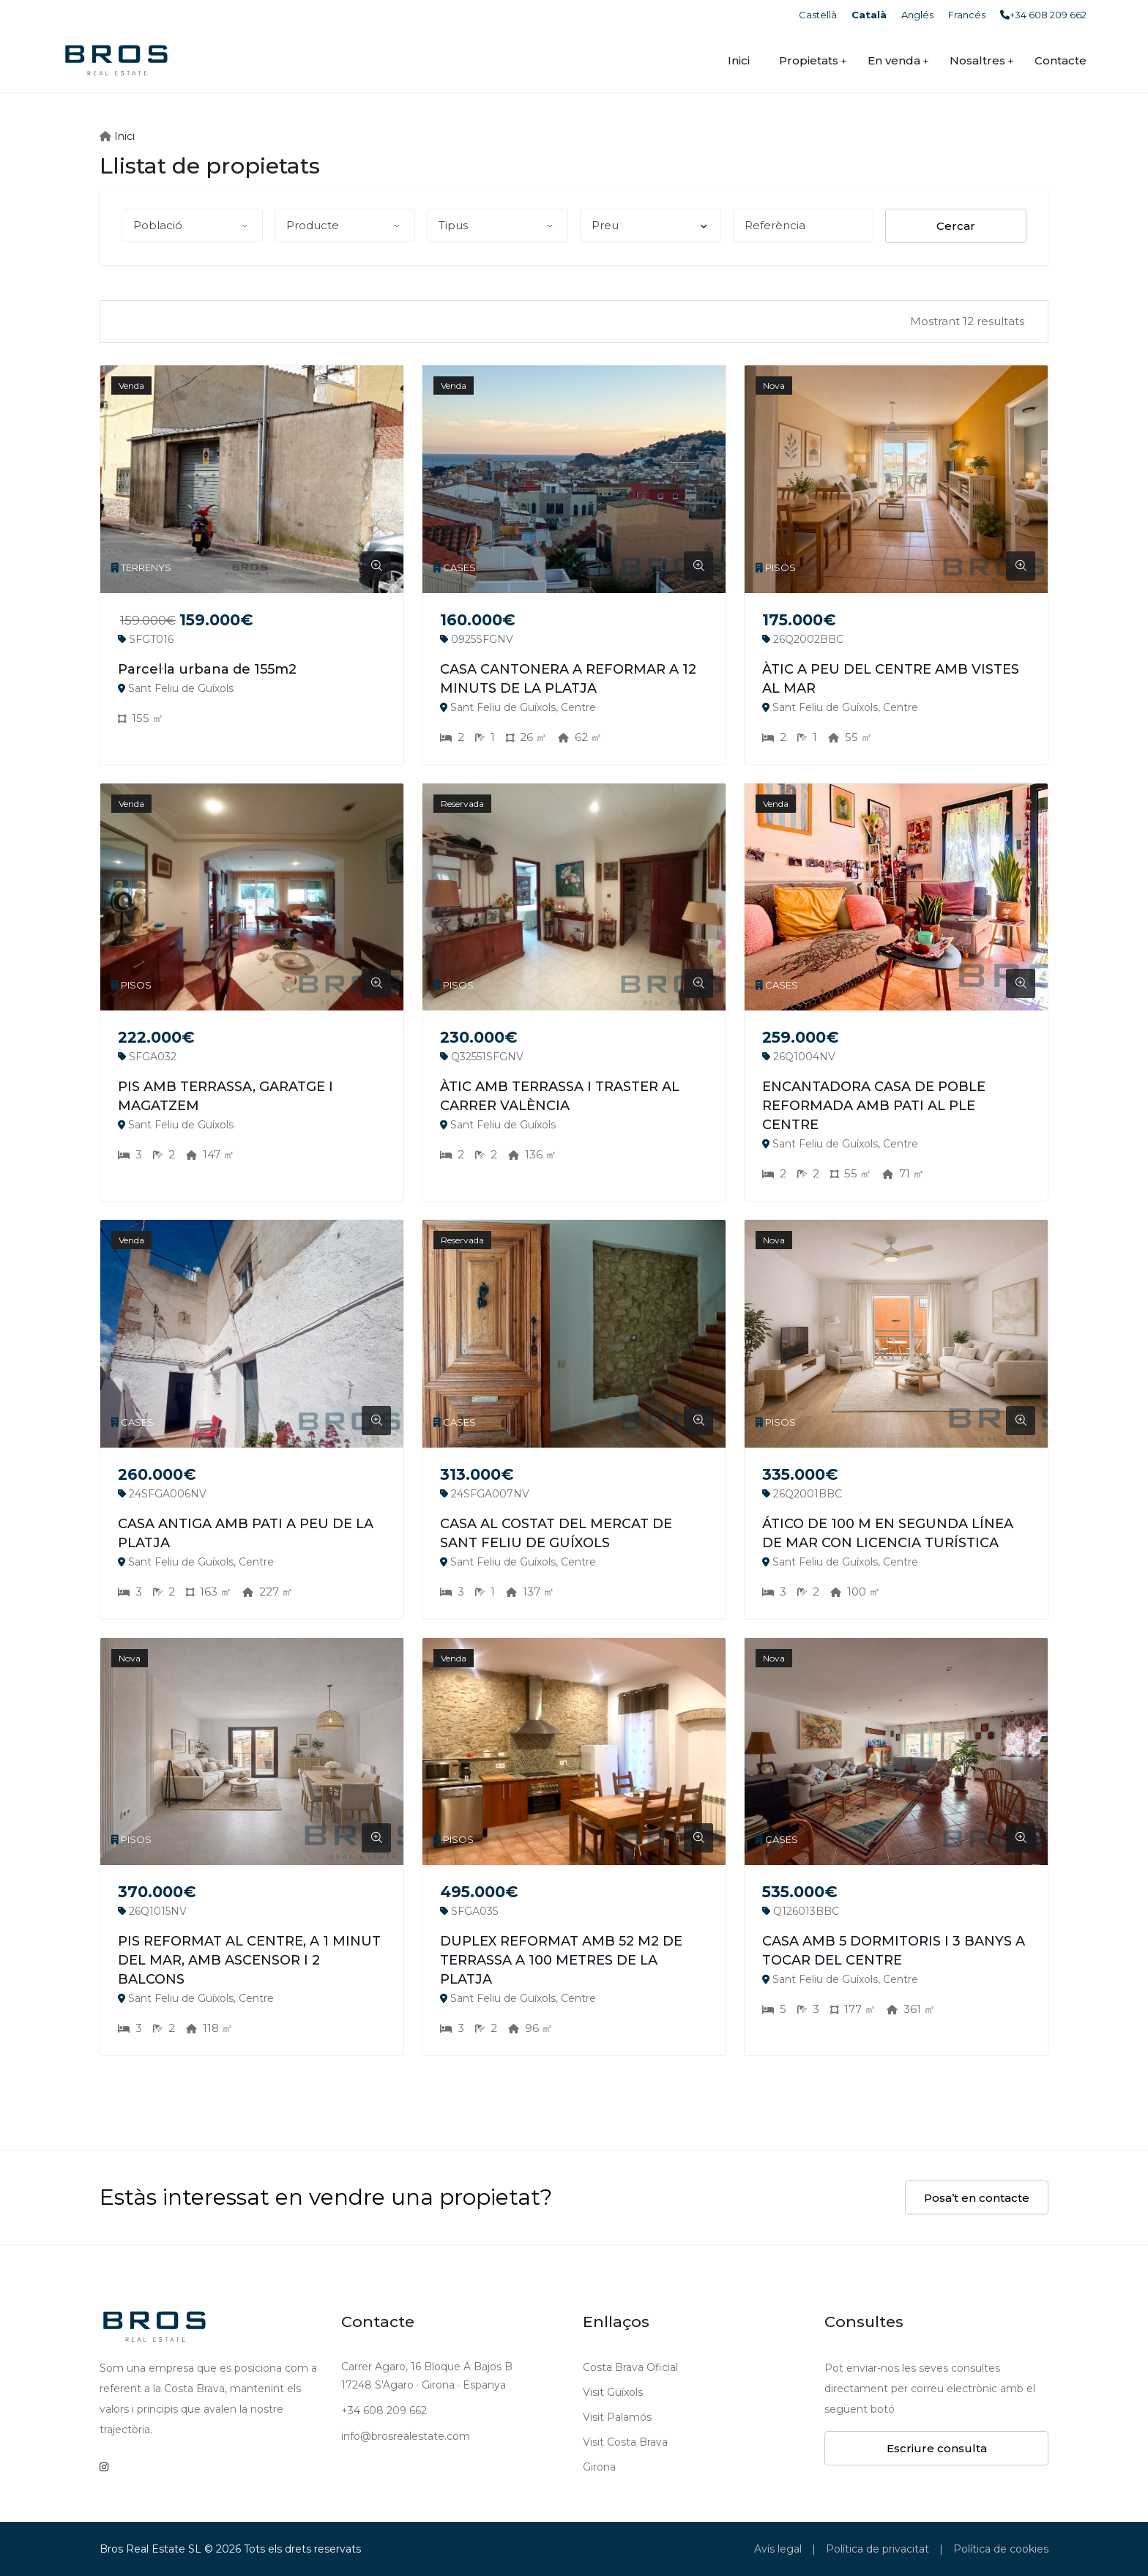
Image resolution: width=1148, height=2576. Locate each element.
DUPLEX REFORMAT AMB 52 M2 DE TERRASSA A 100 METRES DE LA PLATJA (561, 1960)
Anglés (917, 15)
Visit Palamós (617, 2417)
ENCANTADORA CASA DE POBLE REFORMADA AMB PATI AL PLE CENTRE (873, 1106)
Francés (966, 15)
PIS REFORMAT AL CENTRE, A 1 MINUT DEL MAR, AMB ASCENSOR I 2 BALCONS (249, 1960)
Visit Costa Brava (625, 2442)
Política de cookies (1000, 2548)
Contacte (1060, 60)
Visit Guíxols (613, 2392)
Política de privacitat (877, 2548)
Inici (739, 60)
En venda (894, 60)
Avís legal (778, 2548)
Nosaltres (977, 60)
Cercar (955, 226)
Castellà (818, 15)
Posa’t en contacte (976, 2198)
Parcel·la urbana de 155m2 (207, 669)
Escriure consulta (937, 2448)
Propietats (808, 60)
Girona (599, 2466)
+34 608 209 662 (1043, 15)
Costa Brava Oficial (630, 2367)
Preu (649, 225)
